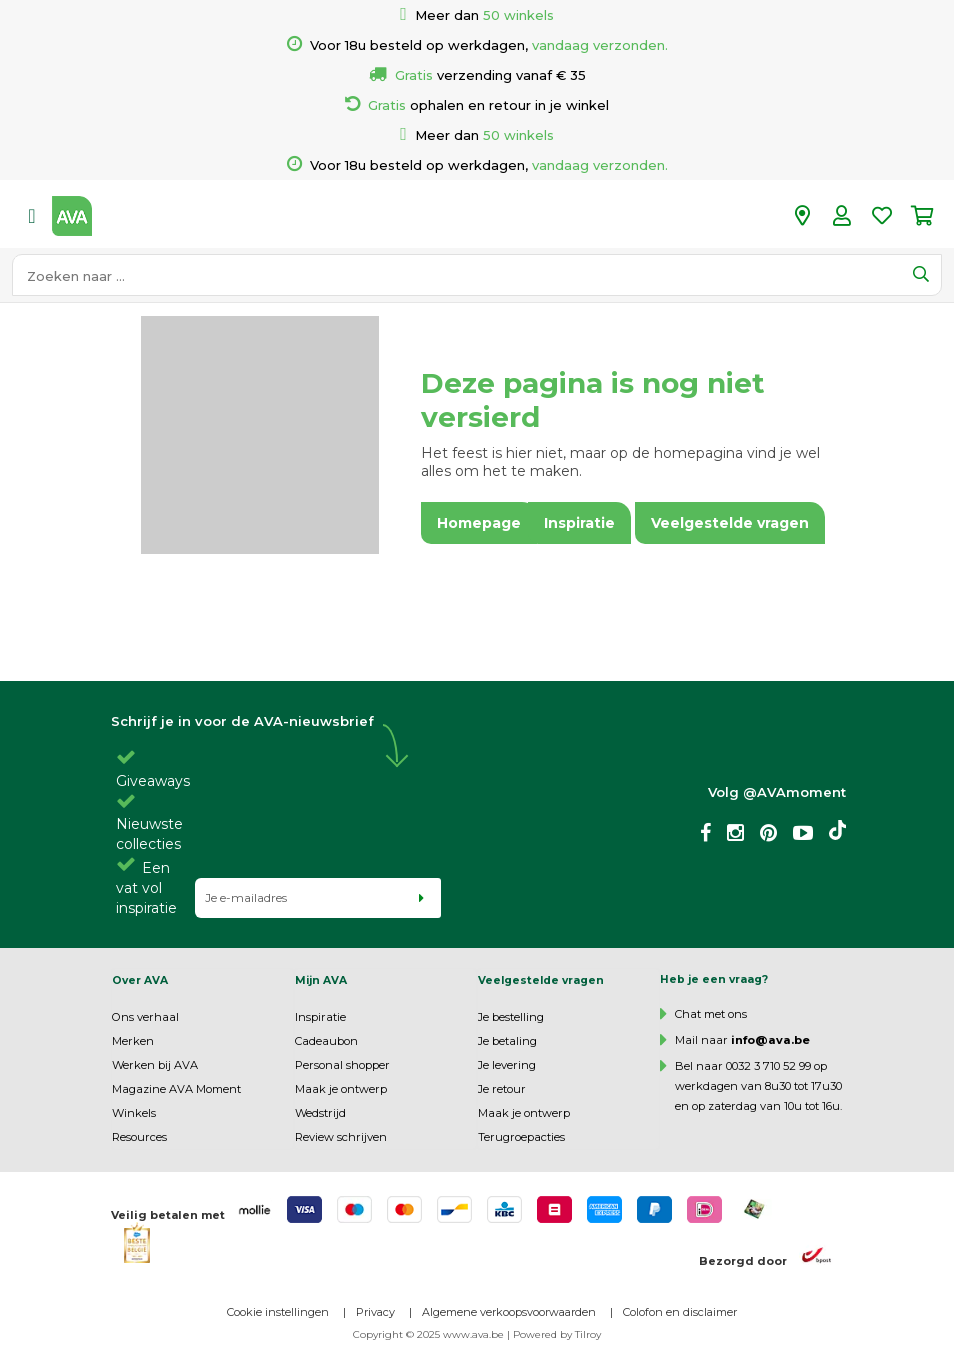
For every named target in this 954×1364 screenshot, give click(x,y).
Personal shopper (342, 1065)
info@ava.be (770, 1040)
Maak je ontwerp (341, 1089)
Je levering (507, 1065)
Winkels (134, 1113)
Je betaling (507, 1041)
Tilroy (588, 1334)
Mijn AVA (321, 980)
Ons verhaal (145, 1017)
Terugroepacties (521, 1137)
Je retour (502, 1089)
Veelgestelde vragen (541, 980)
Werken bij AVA (155, 1065)
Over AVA (140, 980)
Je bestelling (511, 1017)
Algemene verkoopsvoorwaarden (509, 1312)
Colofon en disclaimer (680, 1312)
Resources (139, 1137)
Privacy (375, 1312)
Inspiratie (320, 1017)
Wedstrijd (320, 1113)
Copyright (378, 1334)
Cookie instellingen (278, 1312)
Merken (133, 1041)
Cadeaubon (326, 1041)
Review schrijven (341, 1137)
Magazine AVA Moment (176, 1089)
